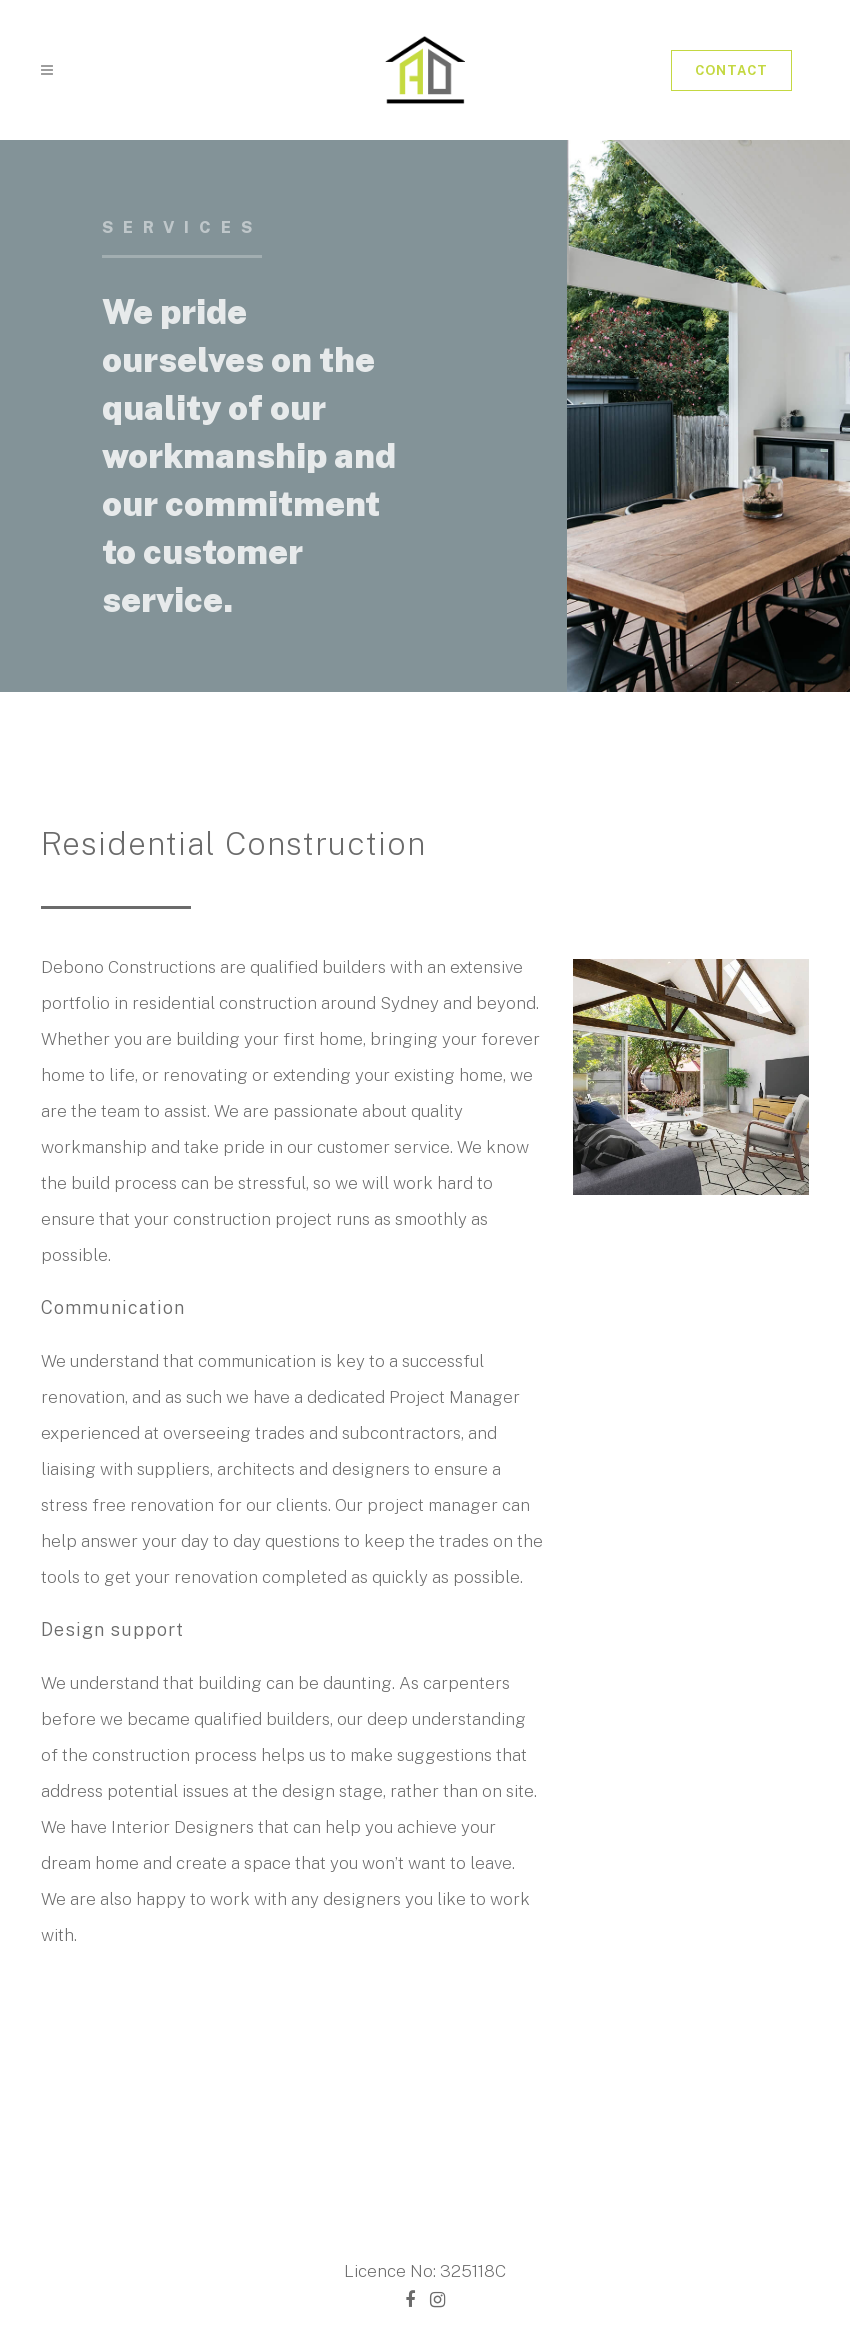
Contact (731, 70)
